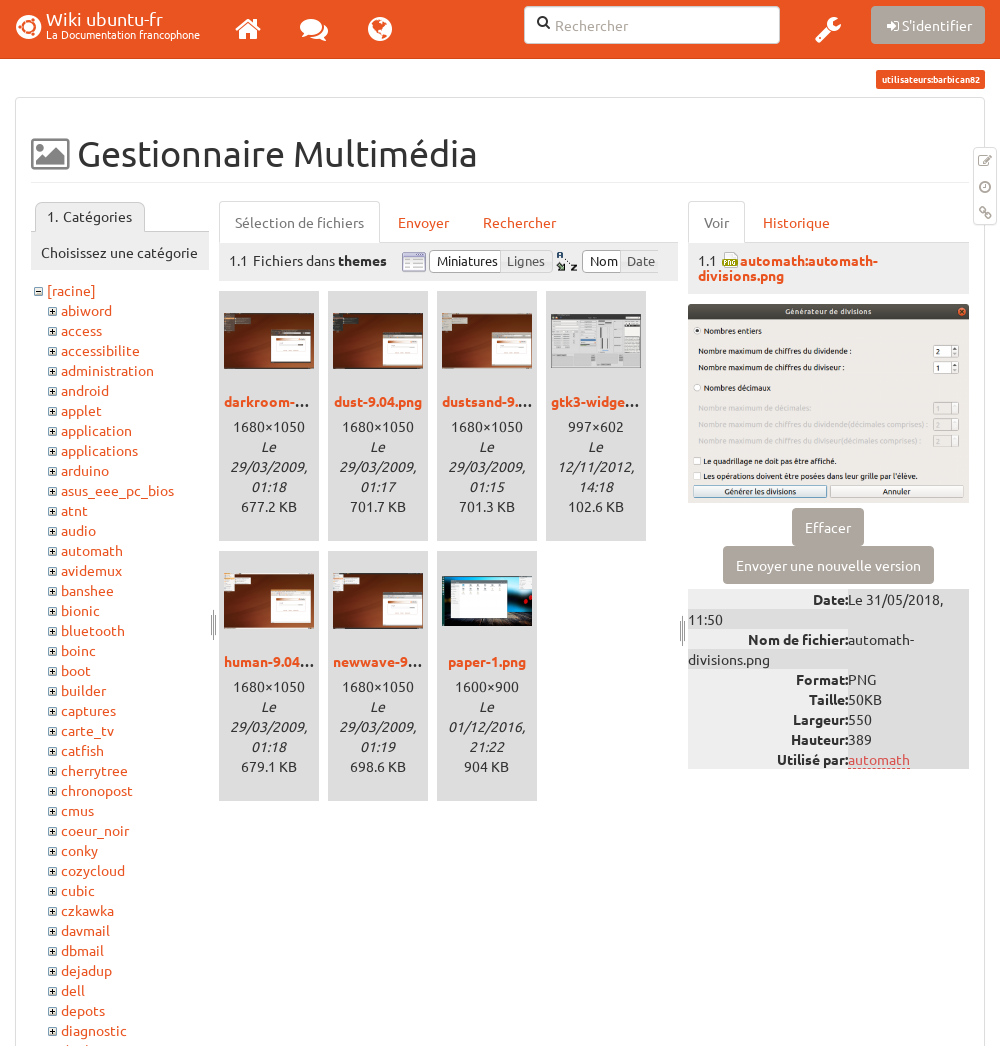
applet (81, 410)
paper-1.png (487, 661)
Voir (716, 222)
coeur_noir (95, 830)
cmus (77, 810)
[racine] (71, 290)
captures (88, 710)
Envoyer (423, 222)
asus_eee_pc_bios (117, 490)
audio (78, 530)
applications (99, 450)
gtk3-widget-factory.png (631, 401)
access (81, 330)
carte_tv (87, 730)
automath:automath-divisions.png (788, 267)
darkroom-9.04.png (286, 401)
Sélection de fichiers (299, 222)
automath (92, 550)
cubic (78, 890)
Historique (796, 222)
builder (83, 690)
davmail (85, 930)
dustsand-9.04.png (501, 401)
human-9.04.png (275, 661)
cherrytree (94, 770)
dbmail (82, 950)
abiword (86, 310)
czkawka (87, 910)
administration (107, 370)
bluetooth (93, 630)
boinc (78, 650)
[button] (828, 29)
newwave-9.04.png (393, 661)
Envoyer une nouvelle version (828, 565)
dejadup (86, 970)
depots (83, 1010)
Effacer (828, 527)
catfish (82, 750)
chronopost (97, 790)
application (96, 430)
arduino (85, 470)
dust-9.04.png (378, 401)
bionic (80, 610)
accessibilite (100, 350)
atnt (74, 510)
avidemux (91, 570)
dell (73, 990)
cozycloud (93, 870)
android (85, 390)
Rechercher (519, 222)
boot (76, 670)
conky (79, 850)
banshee (87, 590)
